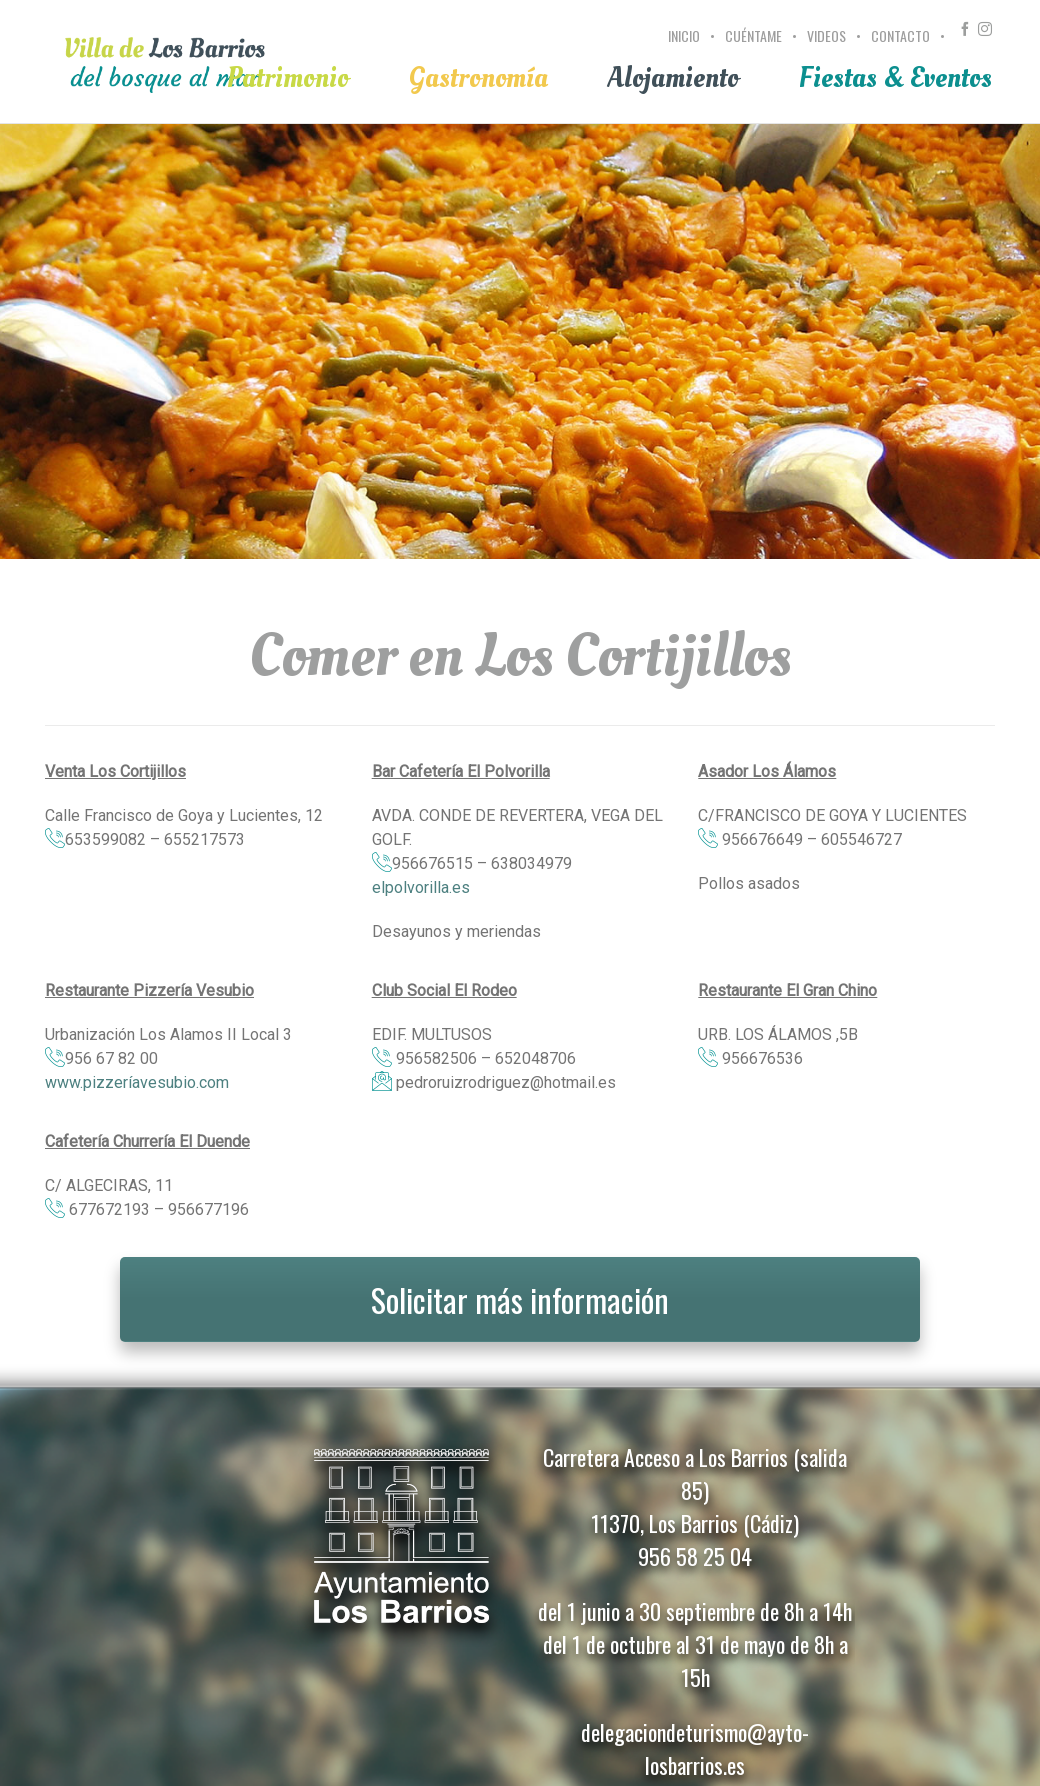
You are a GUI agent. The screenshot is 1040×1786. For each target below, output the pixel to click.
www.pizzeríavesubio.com (137, 1082)
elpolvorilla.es (421, 887)
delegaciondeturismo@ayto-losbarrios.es (695, 1748)
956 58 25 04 (695, 1556)
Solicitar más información (520, 1299)
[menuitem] (686, 47)
